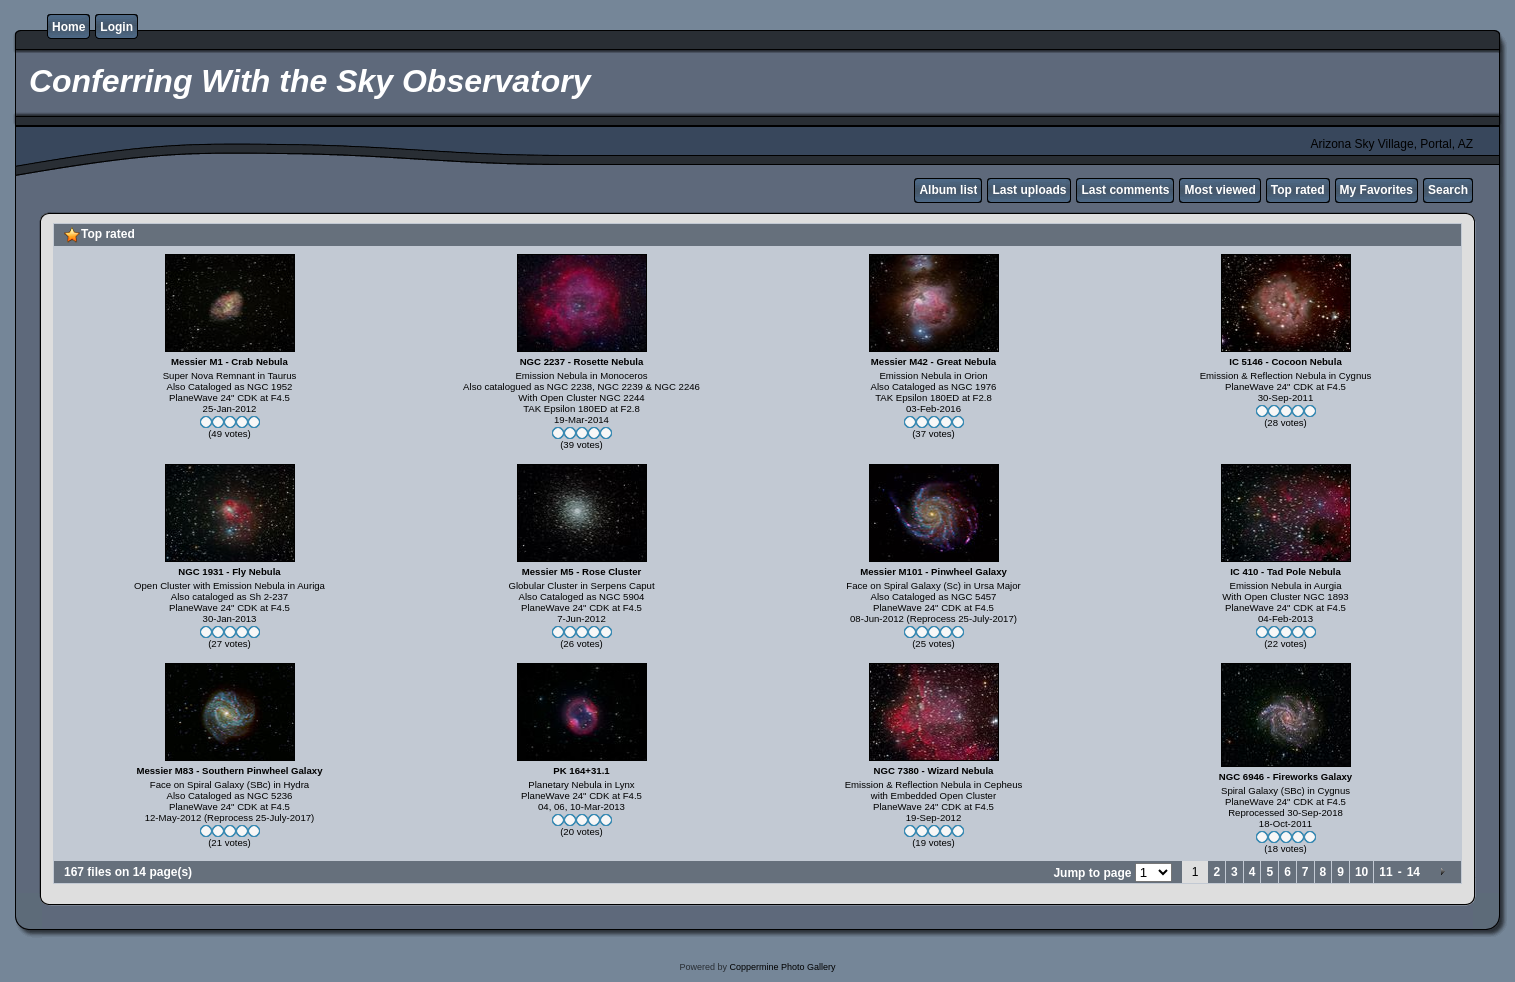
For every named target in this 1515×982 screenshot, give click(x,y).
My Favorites (1376, 190)
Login (116, 27)
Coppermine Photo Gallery (782, 967)
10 (1361, 872)
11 (1385, 872)
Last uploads (1029, 190)
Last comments (1125, 190)
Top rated (1298, 190)
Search (1448, 190)
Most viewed (1219, 190)
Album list (948, 190)
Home (68, 27)
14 (1413, 872)
